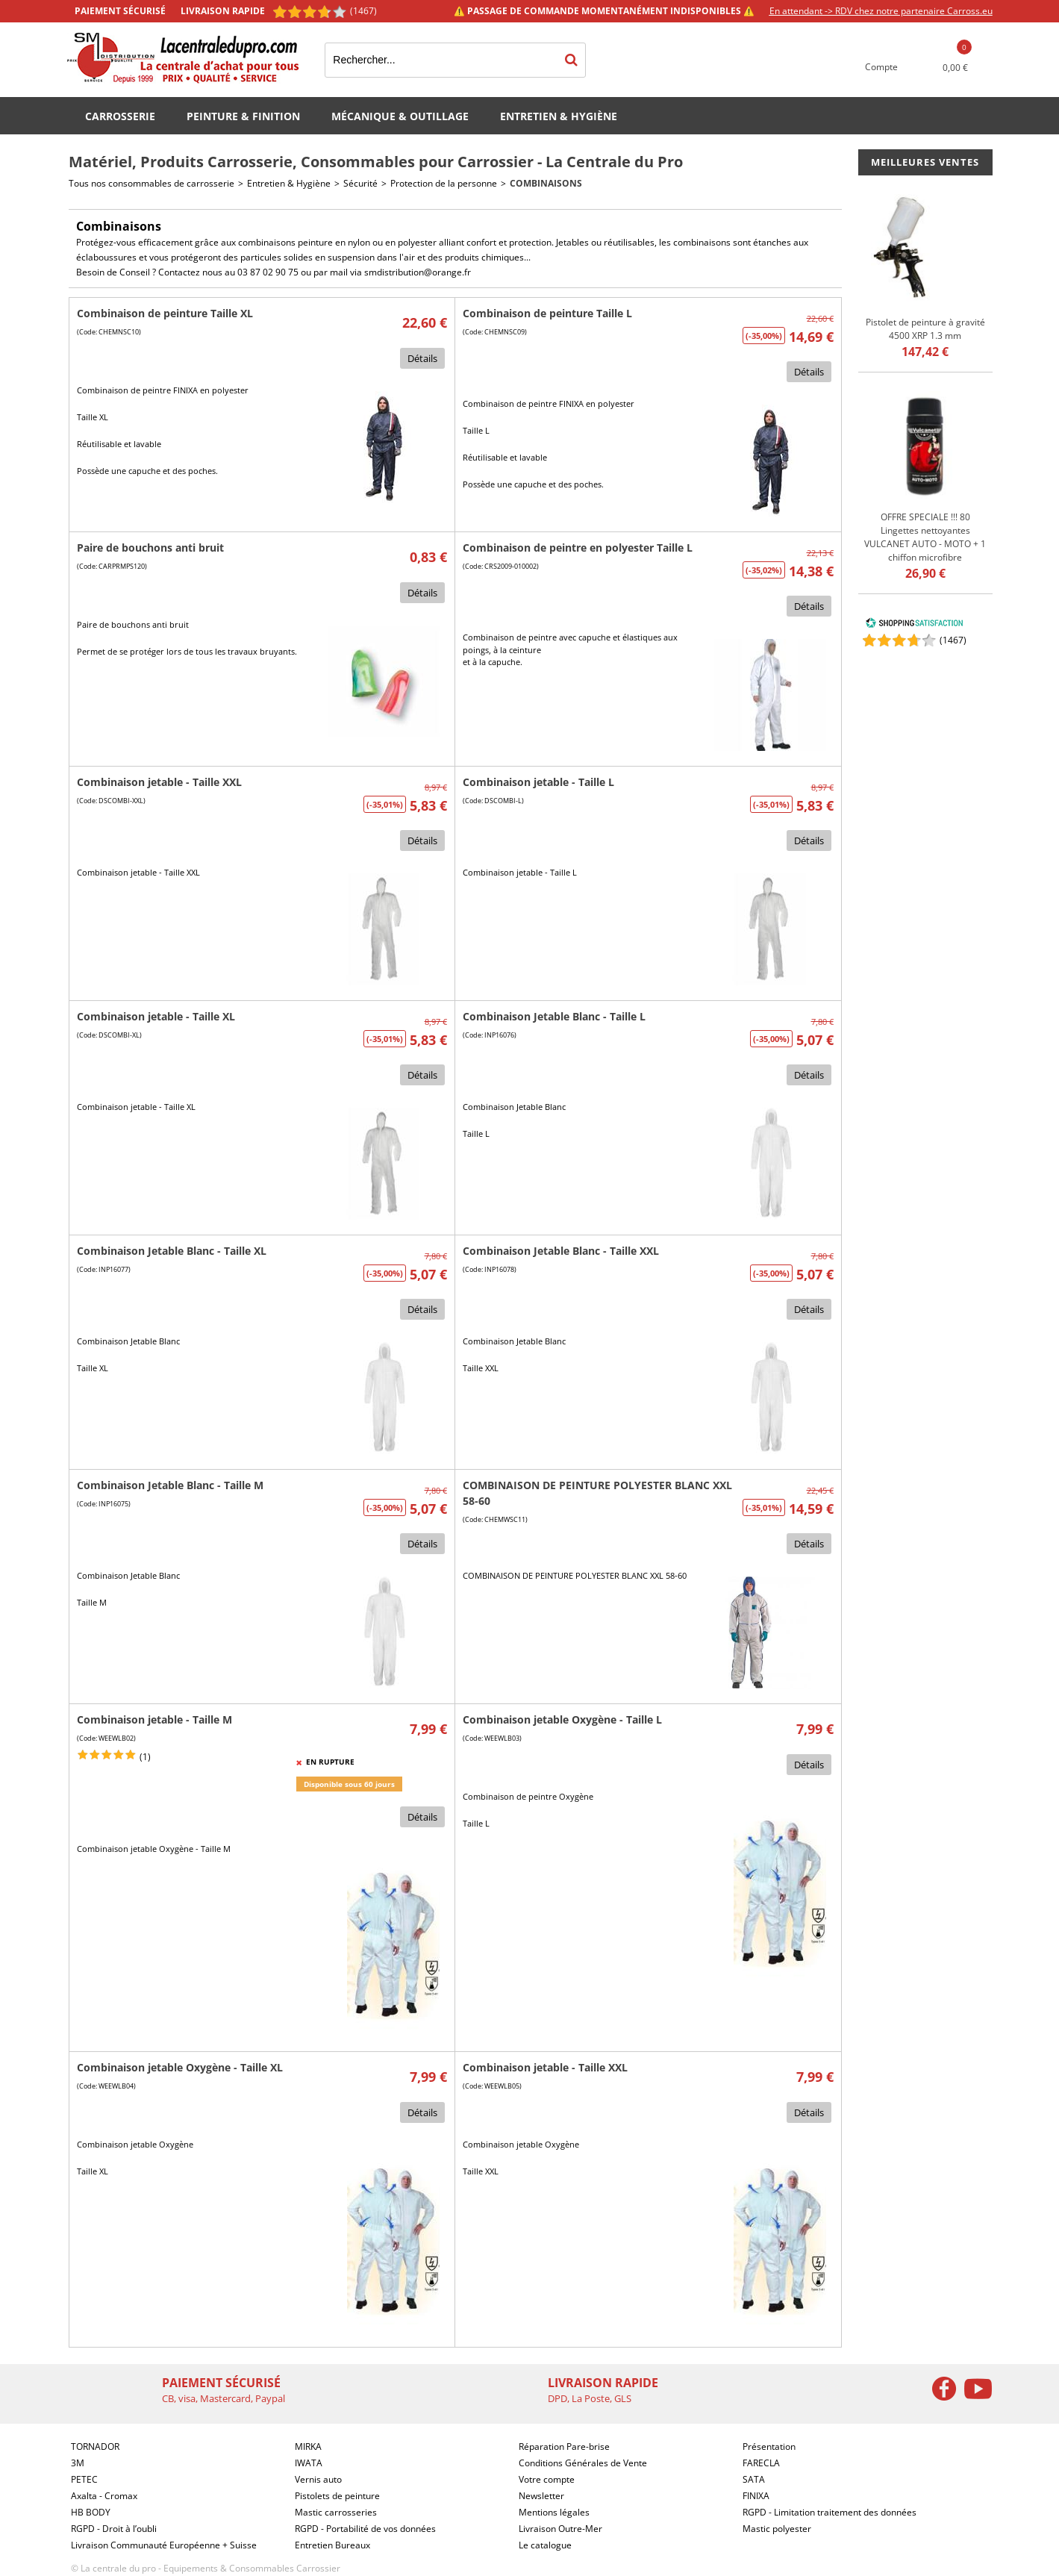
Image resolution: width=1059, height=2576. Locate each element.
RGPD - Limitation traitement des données (829, 2512)
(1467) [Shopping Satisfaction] (363, 10)
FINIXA (756, 2495)
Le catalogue (545, 2545)
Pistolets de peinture (337, 2495)
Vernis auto (318, 2479)
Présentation (769, 2446)
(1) (145, 1756)
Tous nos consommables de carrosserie (151, 183)
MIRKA (308, 2446)
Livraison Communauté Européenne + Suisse (164, 2545)
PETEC (84, 2479)
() (953, 640)
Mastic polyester (777, 2528)
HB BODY (90, 2512)
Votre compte (547, 2479)
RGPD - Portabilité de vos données (365, 2528)
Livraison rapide (223, 10)
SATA (754, 2479)
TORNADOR (95, 2446)
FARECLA (761, 2463)
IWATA (308, 2463)
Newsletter (541, 2495)
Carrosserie (120, 116)
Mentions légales (554, 2512)
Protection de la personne (443, 183)
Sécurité (360, 183)
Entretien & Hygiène (558, 116)
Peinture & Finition (243, 116)
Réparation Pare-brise (564, 2446)
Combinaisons (546, 183)
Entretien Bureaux (332, 2545)
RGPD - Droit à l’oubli (114, 2528)
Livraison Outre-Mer (560, 2528)
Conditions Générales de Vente (583, 2463)
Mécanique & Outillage (400, 116)
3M (77, 2463)
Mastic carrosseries (336, 2512)
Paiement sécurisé (120, 10)
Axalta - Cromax (104, 2495)
